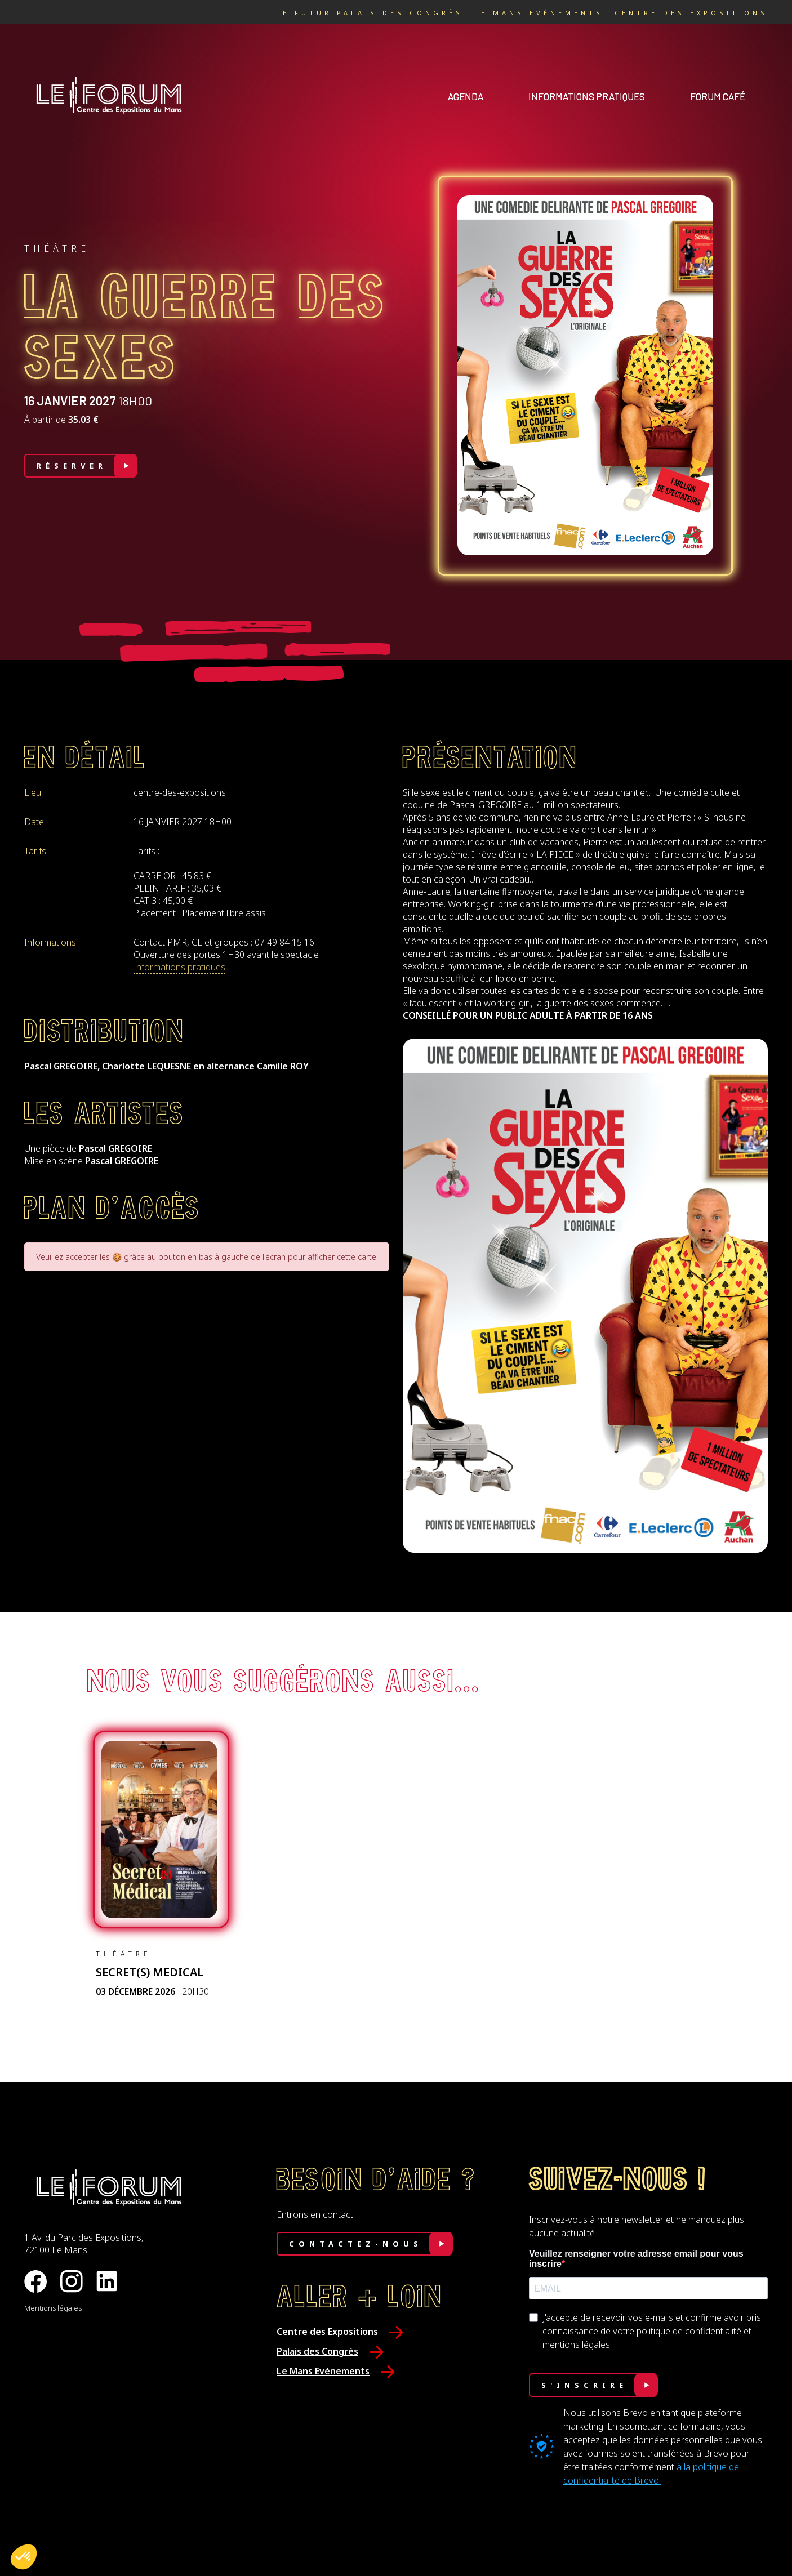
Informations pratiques (586, 96)
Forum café (717, 96)
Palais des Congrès (317, 2351)
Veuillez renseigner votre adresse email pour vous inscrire (636, 2259)
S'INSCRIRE (584, 2385)
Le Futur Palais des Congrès (369, 12)
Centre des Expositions (691, 12)
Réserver (72, 466)
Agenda (465, 96)
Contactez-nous (355, 2244)
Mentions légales (53, 2308)
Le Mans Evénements (538, 12)
